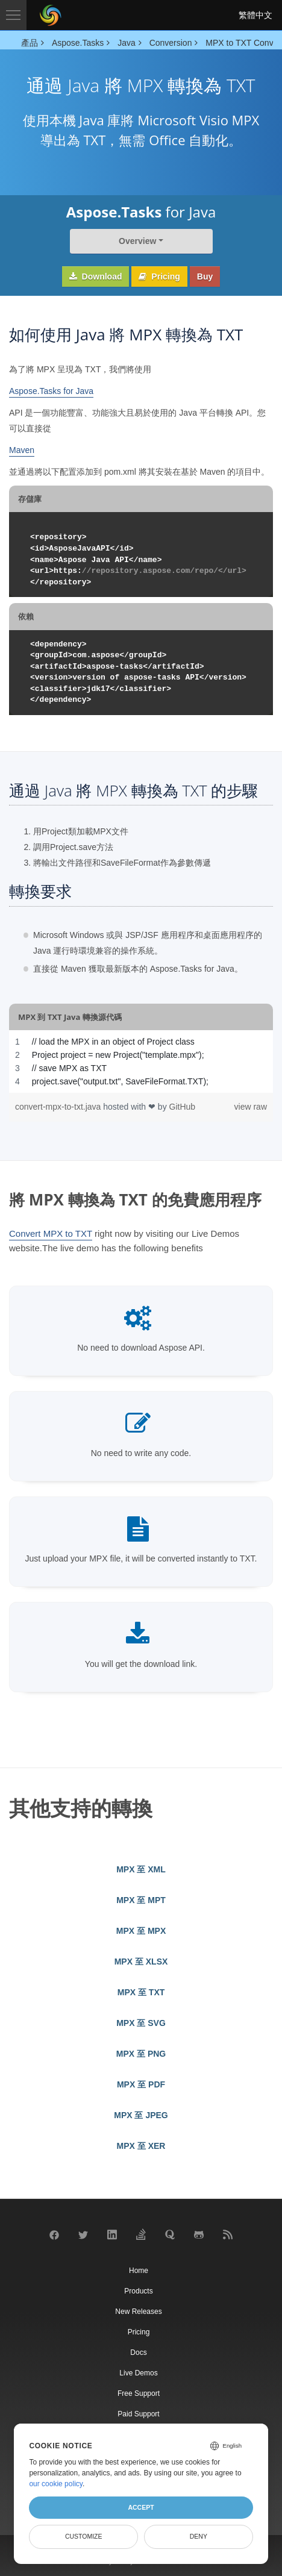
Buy (205, 276)
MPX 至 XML (141, 1869)
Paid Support (138, 2414)
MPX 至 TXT (141, 1992)
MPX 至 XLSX (141, 1961)
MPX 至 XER (141, 2146)
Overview (137, 241)
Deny (198, 2536)
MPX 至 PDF (141, 2084)
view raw (250, 1106)
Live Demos (138, 2373)
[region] (141, 1061)
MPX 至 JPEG (141, 2115)
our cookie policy (56, 2484)
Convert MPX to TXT (50, 1233)
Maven (21, 450)
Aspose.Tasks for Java (51, 391)
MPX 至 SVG (141, 2023)
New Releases (138, 2311)
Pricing (159, 276)
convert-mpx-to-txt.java (59, 1106)
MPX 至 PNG (141, 2054)
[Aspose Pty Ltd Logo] (51, 15)
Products (138, 2291)
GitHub (182, 1106)
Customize (83, 2536)
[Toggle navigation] (13, 15)
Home (138, 2270)
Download (95, 276)
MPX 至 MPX (141, 1931)
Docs (138, 2352)
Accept (141, 2507)
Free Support (139, 2393)
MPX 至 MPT (141, 1900)
